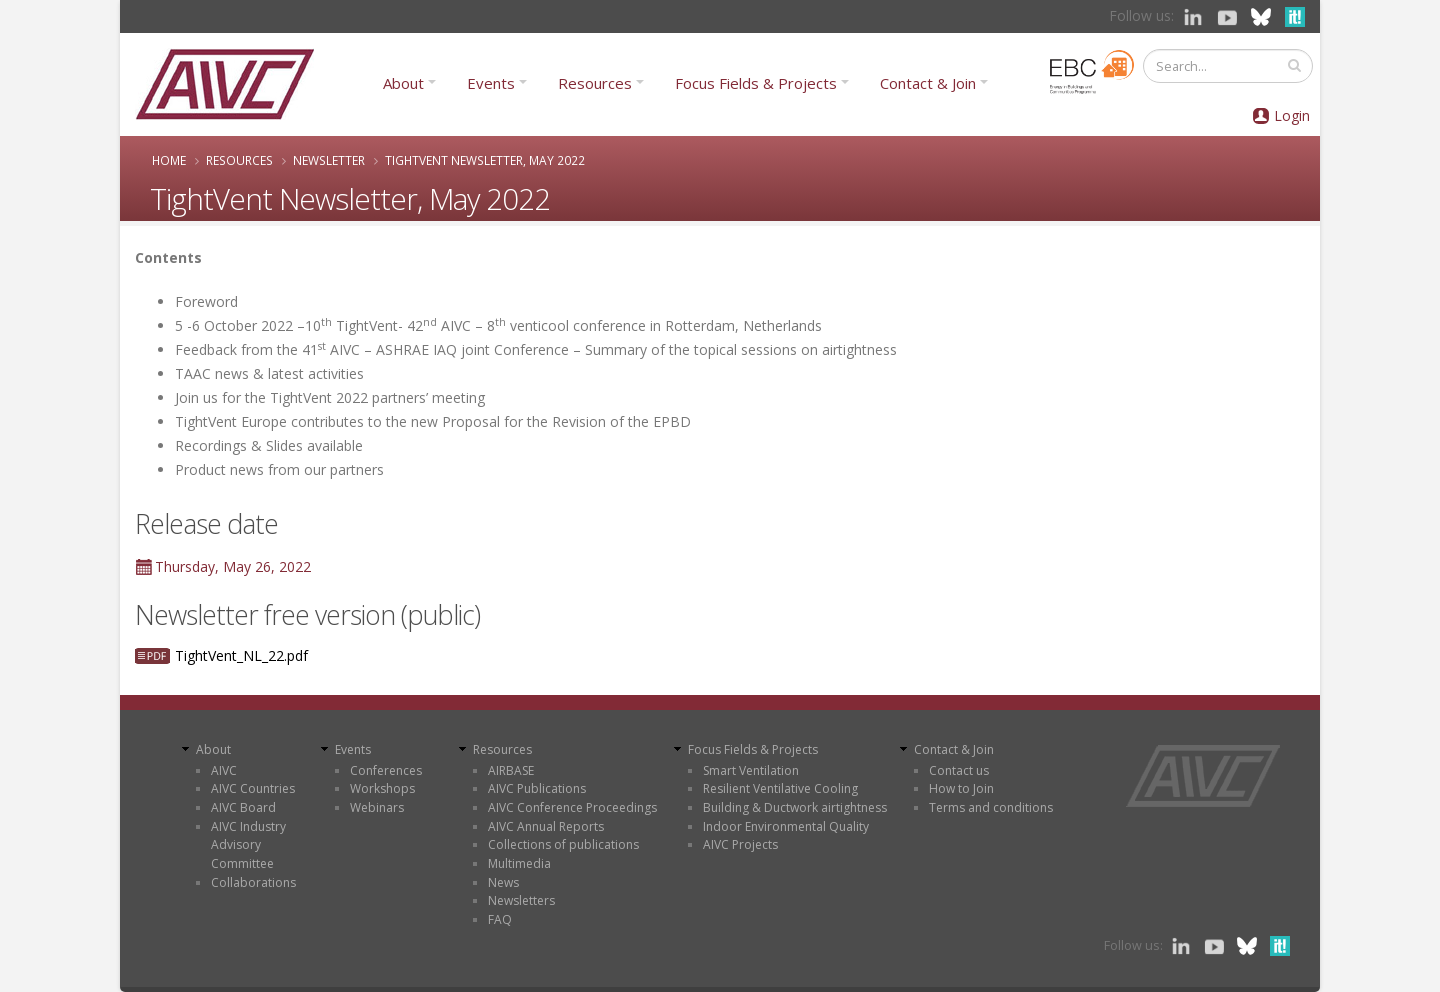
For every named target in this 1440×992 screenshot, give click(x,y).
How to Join (961, 788)
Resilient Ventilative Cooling (780, 788)
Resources (595, 83)
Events (491, 83)
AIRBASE (511, 770)
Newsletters (521, 900)
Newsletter (329, 160)
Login (1292, 115)
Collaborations (253, 882)
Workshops (382, 788)
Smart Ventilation (751, 770)
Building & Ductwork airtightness (795, 807)
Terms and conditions (991, 807)
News (503, 882)
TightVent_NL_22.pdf (241, 655)
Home (169, 160)
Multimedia (519, 863)
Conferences (386, 770)
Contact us (959, 770)
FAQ (500, 919)
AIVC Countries (253, 788)
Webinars (377, 807)
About (403, 83)
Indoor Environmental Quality (786, 826)
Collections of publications (563, 844)
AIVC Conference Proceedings (572, 807)
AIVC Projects (740, 844)
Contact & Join (928, 83)
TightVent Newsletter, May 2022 (485, 160)
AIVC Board (243, 807)
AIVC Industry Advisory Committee (248, 845)
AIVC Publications (537, 788)
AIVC (224, 770)
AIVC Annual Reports (546, 826)
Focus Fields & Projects (756, 83)
